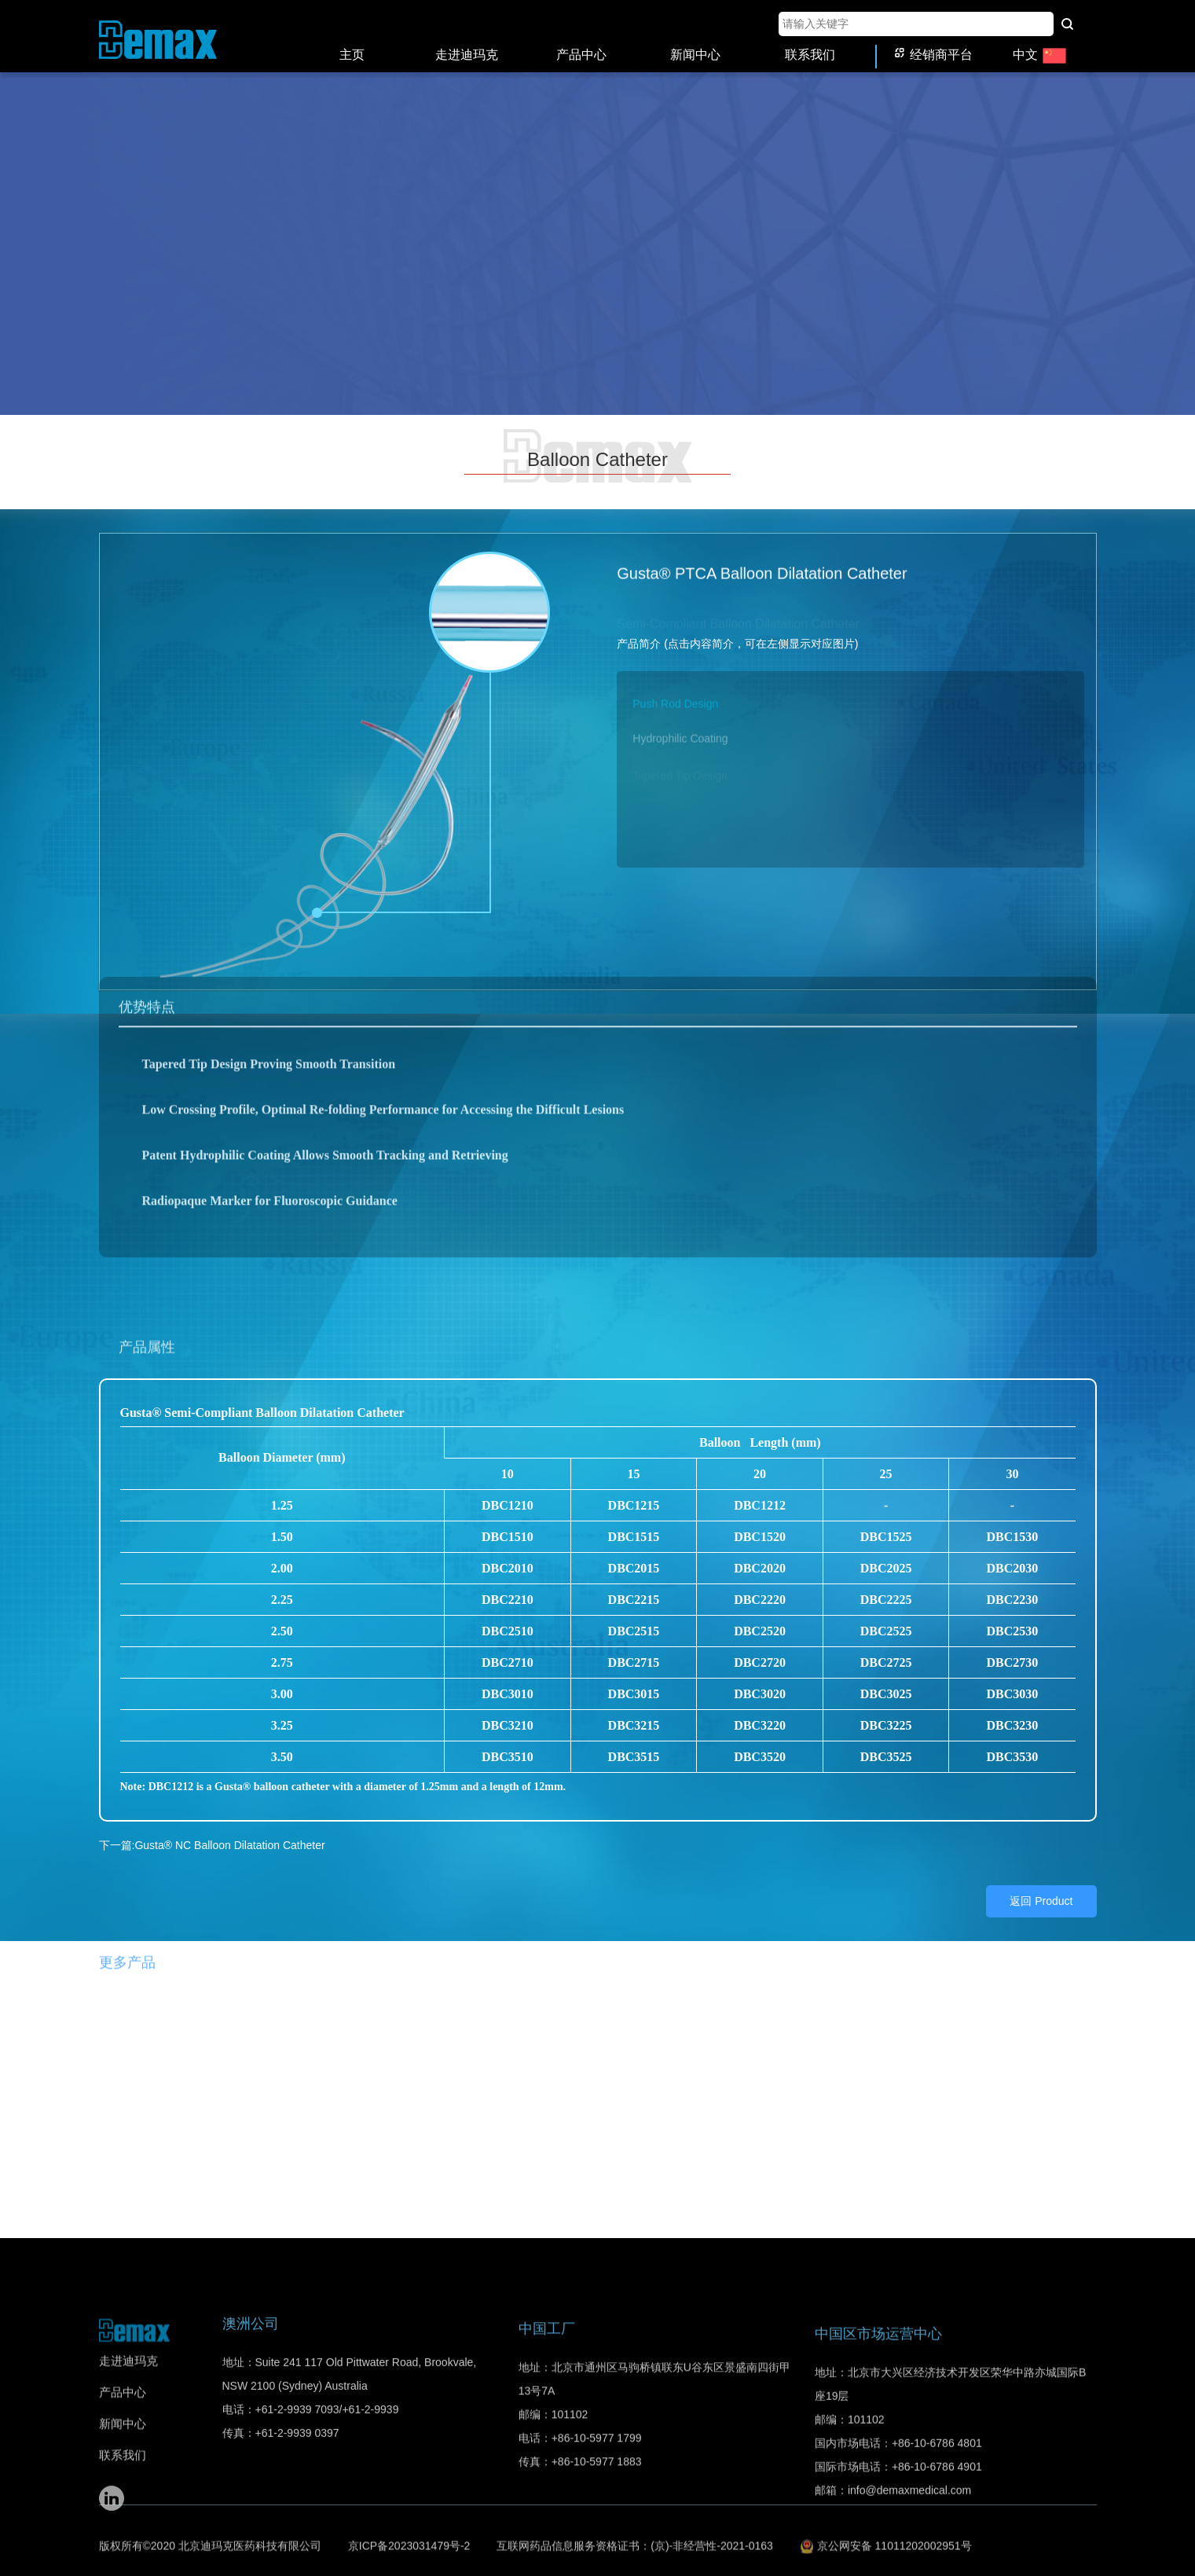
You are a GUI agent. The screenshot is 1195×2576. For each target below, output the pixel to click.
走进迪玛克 (466, 41)
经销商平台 (934, 41)
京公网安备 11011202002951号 (886, 2543)
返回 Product (1041, 1887)
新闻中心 (695, 41)
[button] (850, 685)
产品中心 (581, 41)
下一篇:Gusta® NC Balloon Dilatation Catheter (212, 1832)
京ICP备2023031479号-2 (409, 2543)
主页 (352, 41)
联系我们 (810, 41)
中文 (1040, 41)
